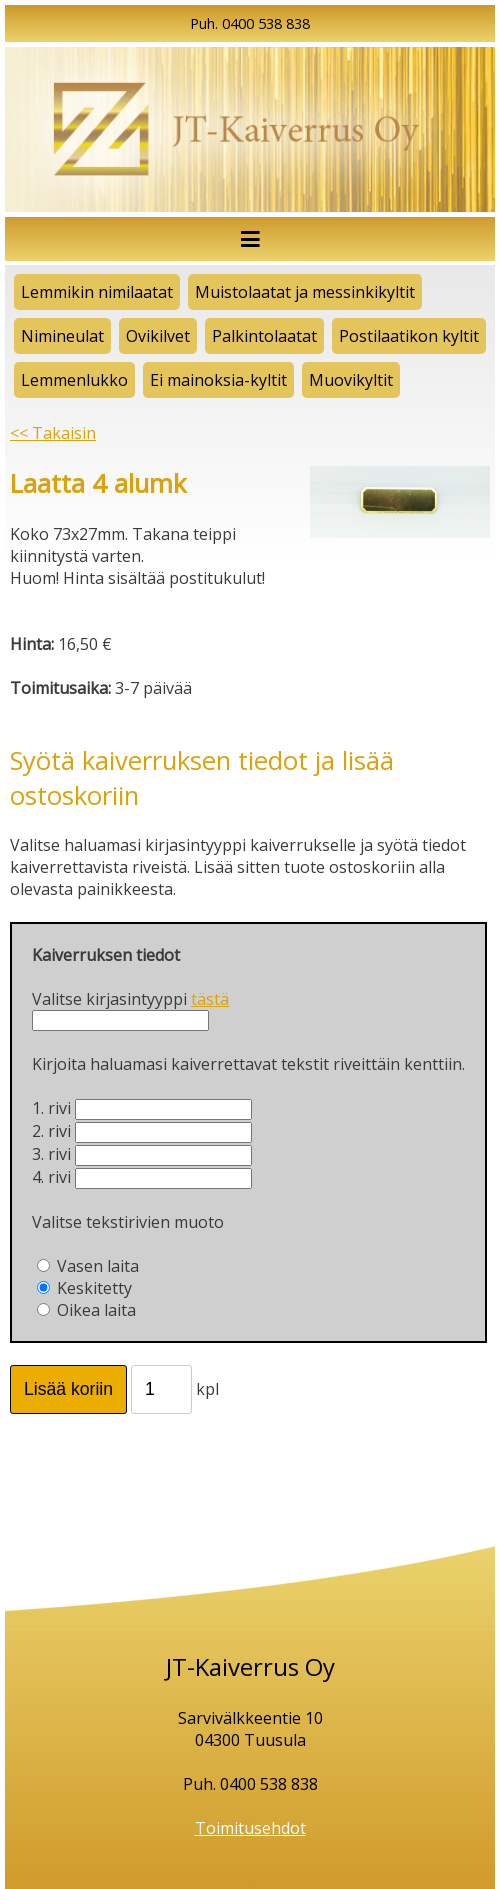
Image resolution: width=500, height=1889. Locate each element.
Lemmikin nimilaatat (97, 292)
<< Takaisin (53, 433)
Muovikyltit (351, 380)
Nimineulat (62, 336)
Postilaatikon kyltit (409, 336)
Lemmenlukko (74, 380)
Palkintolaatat (264, 336)
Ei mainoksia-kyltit (218, 380)
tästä (210, 999)
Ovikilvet (158, 336)
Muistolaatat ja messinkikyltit (305, 292)
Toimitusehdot (250, 1828)
